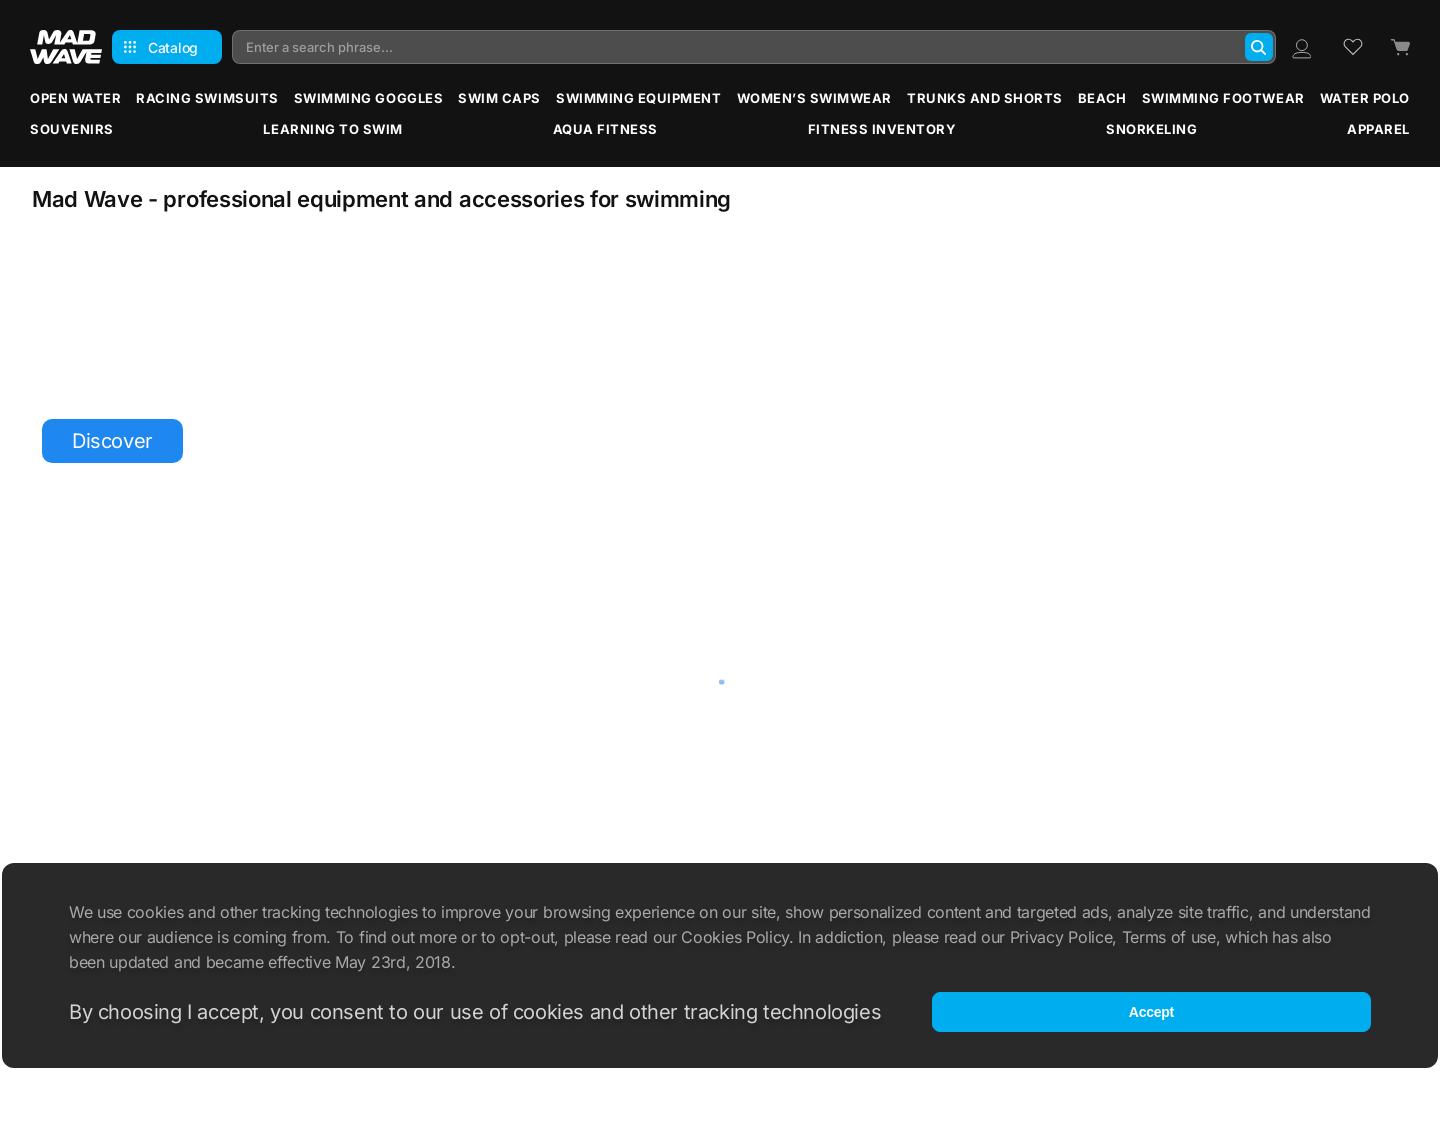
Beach (1102, 98)
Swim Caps (499, 98)
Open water (75, 98)
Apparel (1378, 129)
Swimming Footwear (1223, 98)
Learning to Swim (332, 129)
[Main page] (66, 47)
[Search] (1259, 47)
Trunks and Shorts (985, 98)
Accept (1151, 1012)
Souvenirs (72, 129)
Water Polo (1365, 98)
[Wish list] (1353, 47)
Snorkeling (1151, 129)
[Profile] (1301, 47)
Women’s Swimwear (814, 98)
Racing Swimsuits (207, 98)
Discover (112, 441)
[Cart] (1400, 47)
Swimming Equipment (638, 98)
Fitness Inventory (882, 129)
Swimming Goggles (368, 98)
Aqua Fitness (605, 129)
